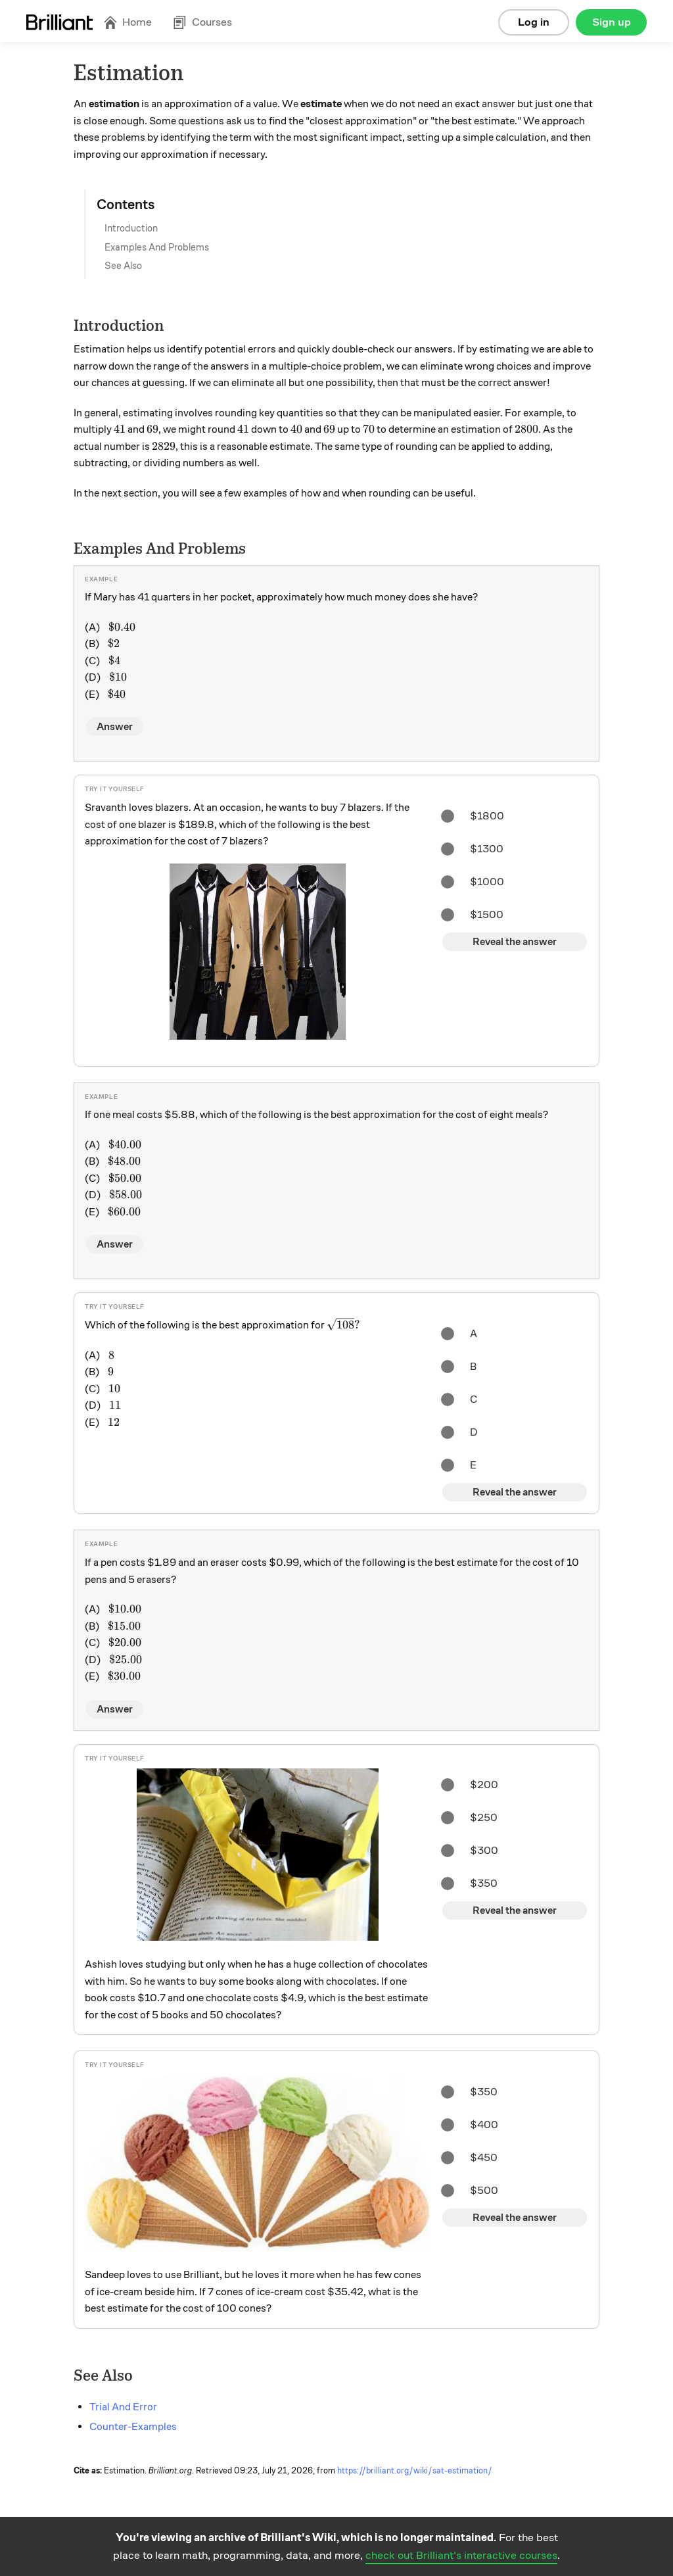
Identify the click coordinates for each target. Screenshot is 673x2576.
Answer (115, 726)
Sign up (611, 22)
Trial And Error (123, 2407)
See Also (123, 266)
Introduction (131, 228)
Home (127, 22)
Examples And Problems (156, 247)
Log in (533, 22)
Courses (202, 22)
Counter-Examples (133, 2426)
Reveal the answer (515, 941)
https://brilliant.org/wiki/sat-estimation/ (414, 2471)
